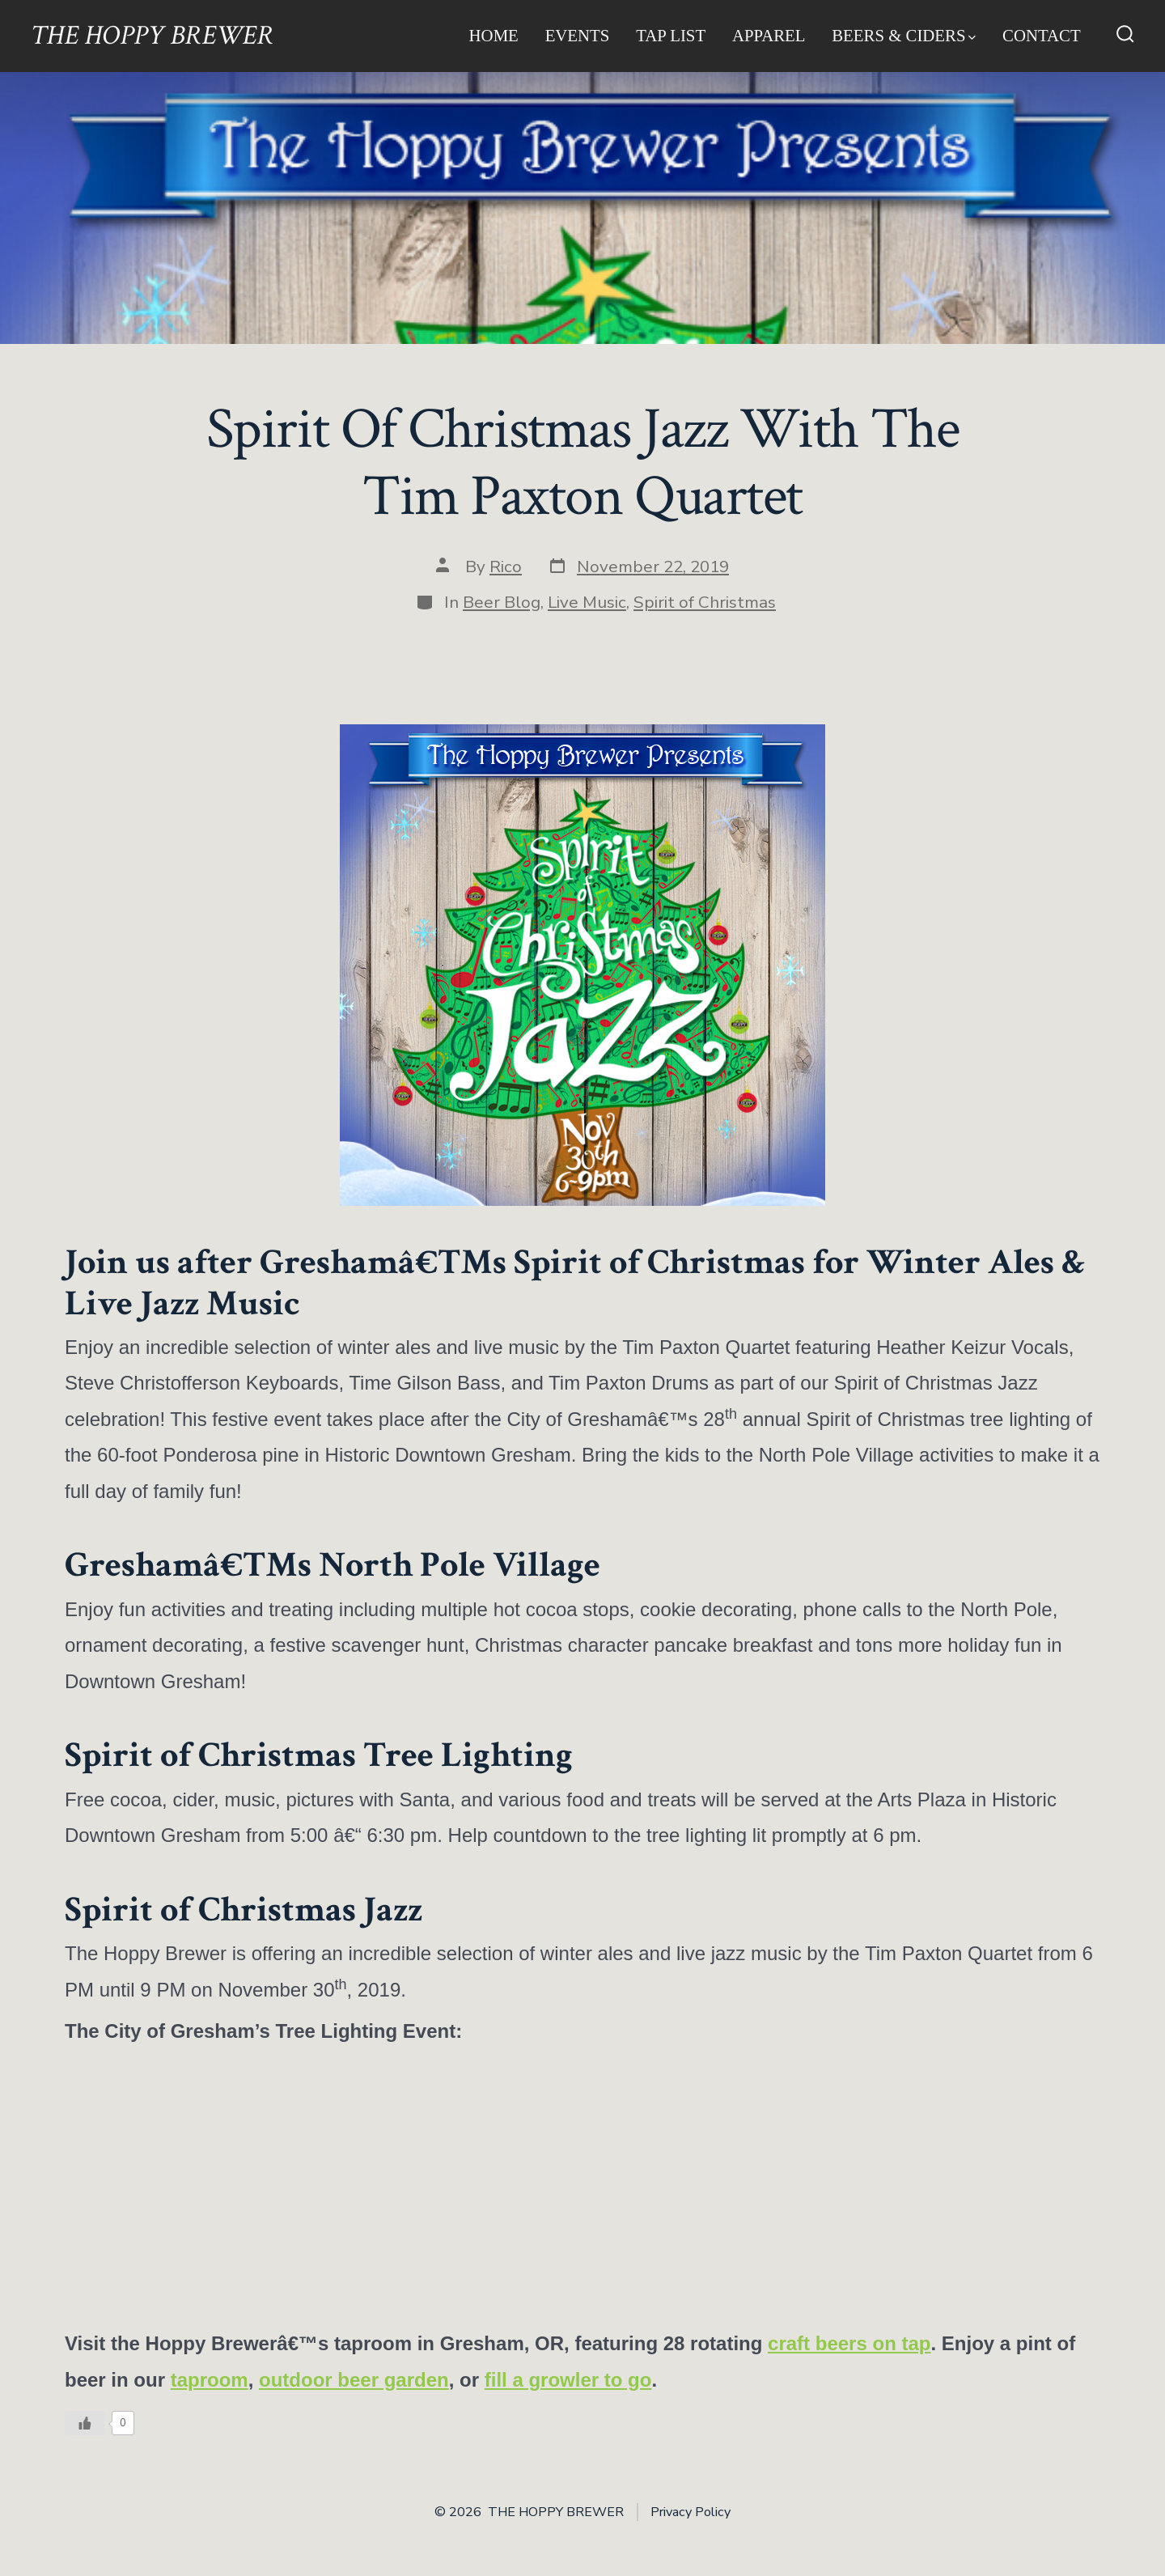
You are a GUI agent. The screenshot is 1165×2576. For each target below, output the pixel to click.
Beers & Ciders (904, 35)
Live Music (587, 602)
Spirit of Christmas (704, 602)
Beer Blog (501, 602)
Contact (1041, 35)
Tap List (670, 35)
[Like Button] (85, 2423)
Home (494, 35)
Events (577, 35)
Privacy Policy (690, 2512)
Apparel (769, 35)
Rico (505, 566)
